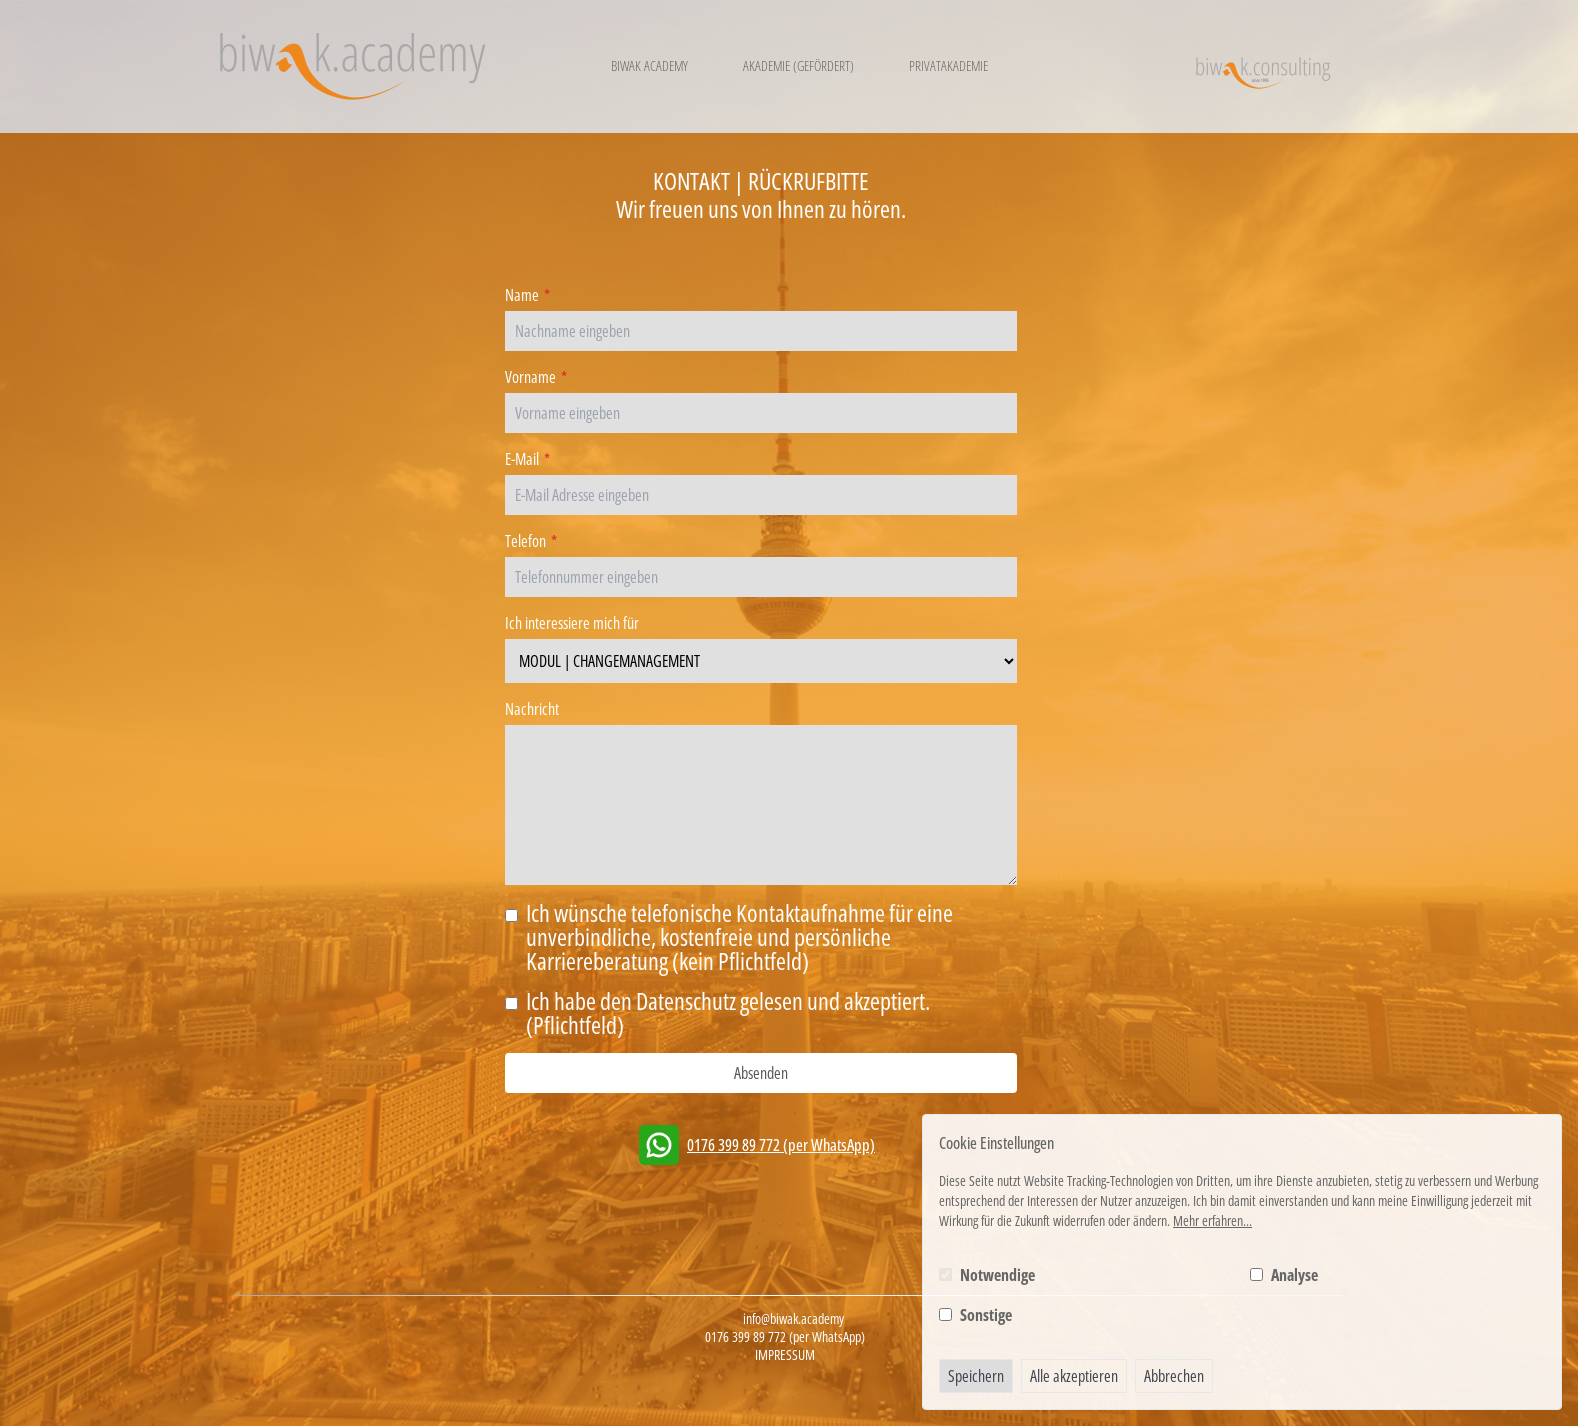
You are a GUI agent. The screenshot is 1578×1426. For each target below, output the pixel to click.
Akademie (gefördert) (798, 65)
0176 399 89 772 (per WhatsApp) (781, 1145)
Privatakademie (948, 65)
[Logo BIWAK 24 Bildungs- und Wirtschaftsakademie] (352, 66)
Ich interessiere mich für (572, 623)
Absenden (761, 1073)
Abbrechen (1174, 1376)
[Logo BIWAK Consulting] (1262, 66)
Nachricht (532, 709)
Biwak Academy (649, 65)
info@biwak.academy (793, 1319)
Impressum (785, 1355)
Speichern (976, 1376)
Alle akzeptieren (1074, 1376)
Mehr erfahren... (1212, 1220)
